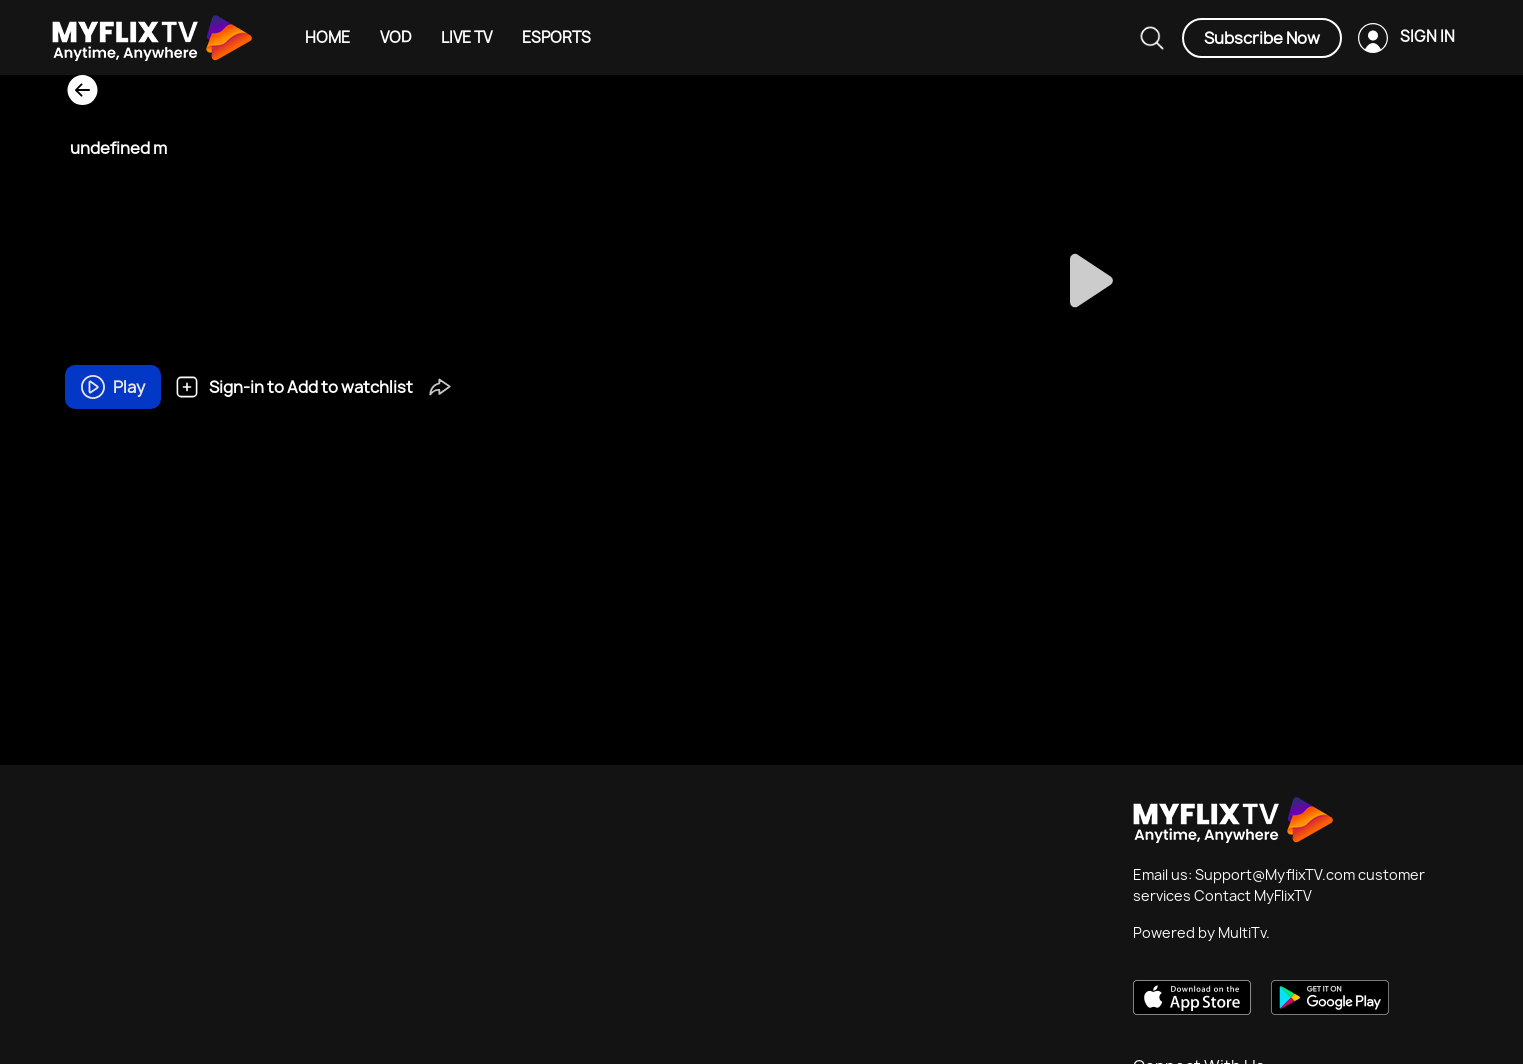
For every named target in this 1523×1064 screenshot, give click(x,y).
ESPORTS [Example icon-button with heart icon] (556, 37)
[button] (440, 386)
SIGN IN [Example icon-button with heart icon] (1427, 36)
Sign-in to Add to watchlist (294, 387)
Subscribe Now (1262, 38)
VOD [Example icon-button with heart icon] (395, 37)
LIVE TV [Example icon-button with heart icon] (466, 37)
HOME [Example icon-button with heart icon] (327, 37)
